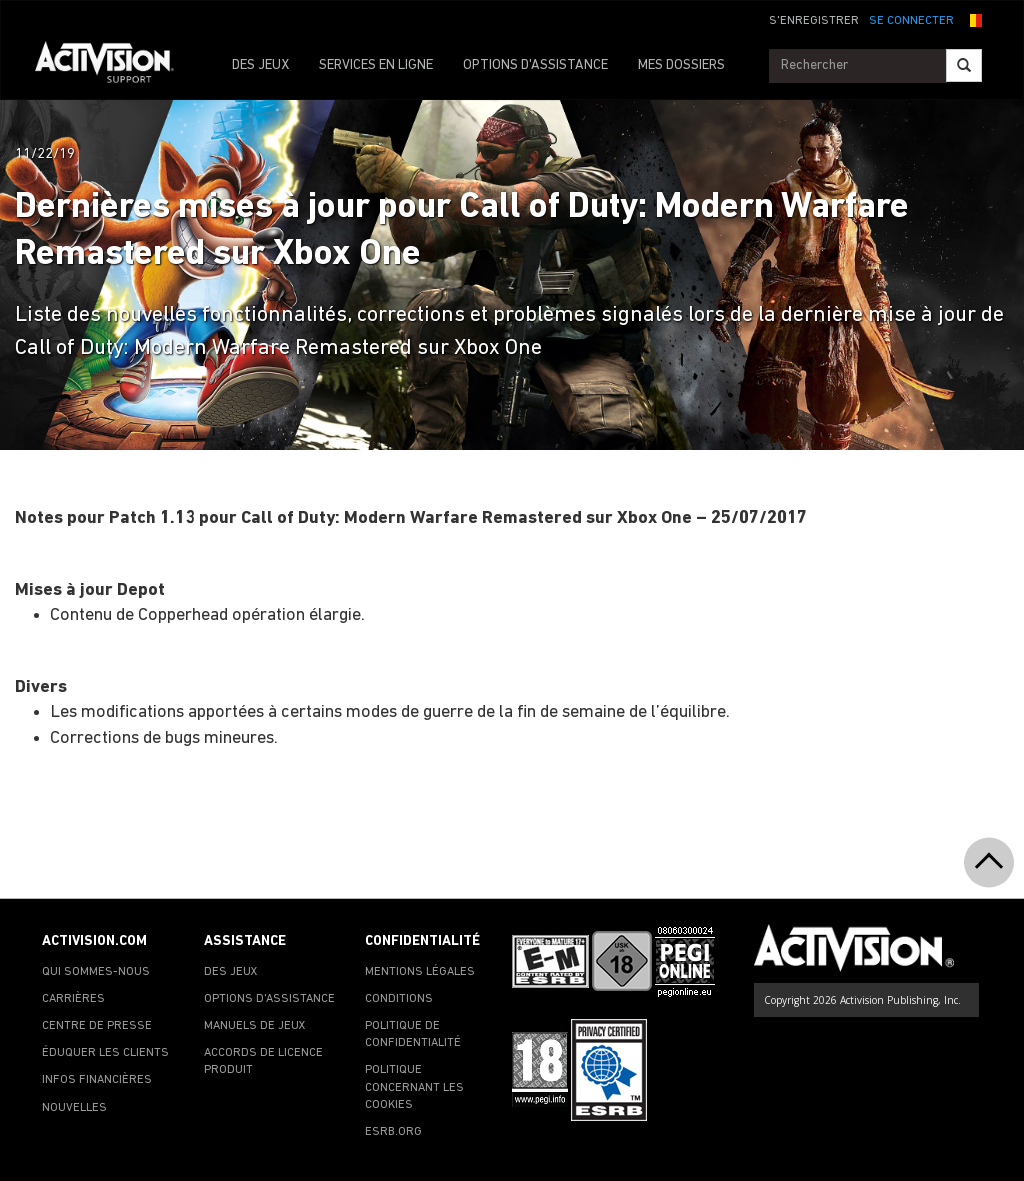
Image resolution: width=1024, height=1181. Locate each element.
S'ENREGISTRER (814, 21)
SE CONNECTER (911, 21)
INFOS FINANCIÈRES (97, 1080)
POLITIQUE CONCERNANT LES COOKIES (414, 1087)
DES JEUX (260, 65)
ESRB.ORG (393, 1132)
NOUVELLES (74, 1108)
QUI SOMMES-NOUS (96, 972)
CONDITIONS (399, 999)
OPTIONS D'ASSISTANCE (535, 65)
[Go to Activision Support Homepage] (114, 66)
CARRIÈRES (73, 999)
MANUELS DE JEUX (255, 1026)
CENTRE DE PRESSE (97, 1026)
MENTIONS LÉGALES (420, 972)
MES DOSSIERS (681, 65)
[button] (973, 19)
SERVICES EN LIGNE (376, 65)
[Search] (964, 65)
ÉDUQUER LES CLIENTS (105, 1053)
